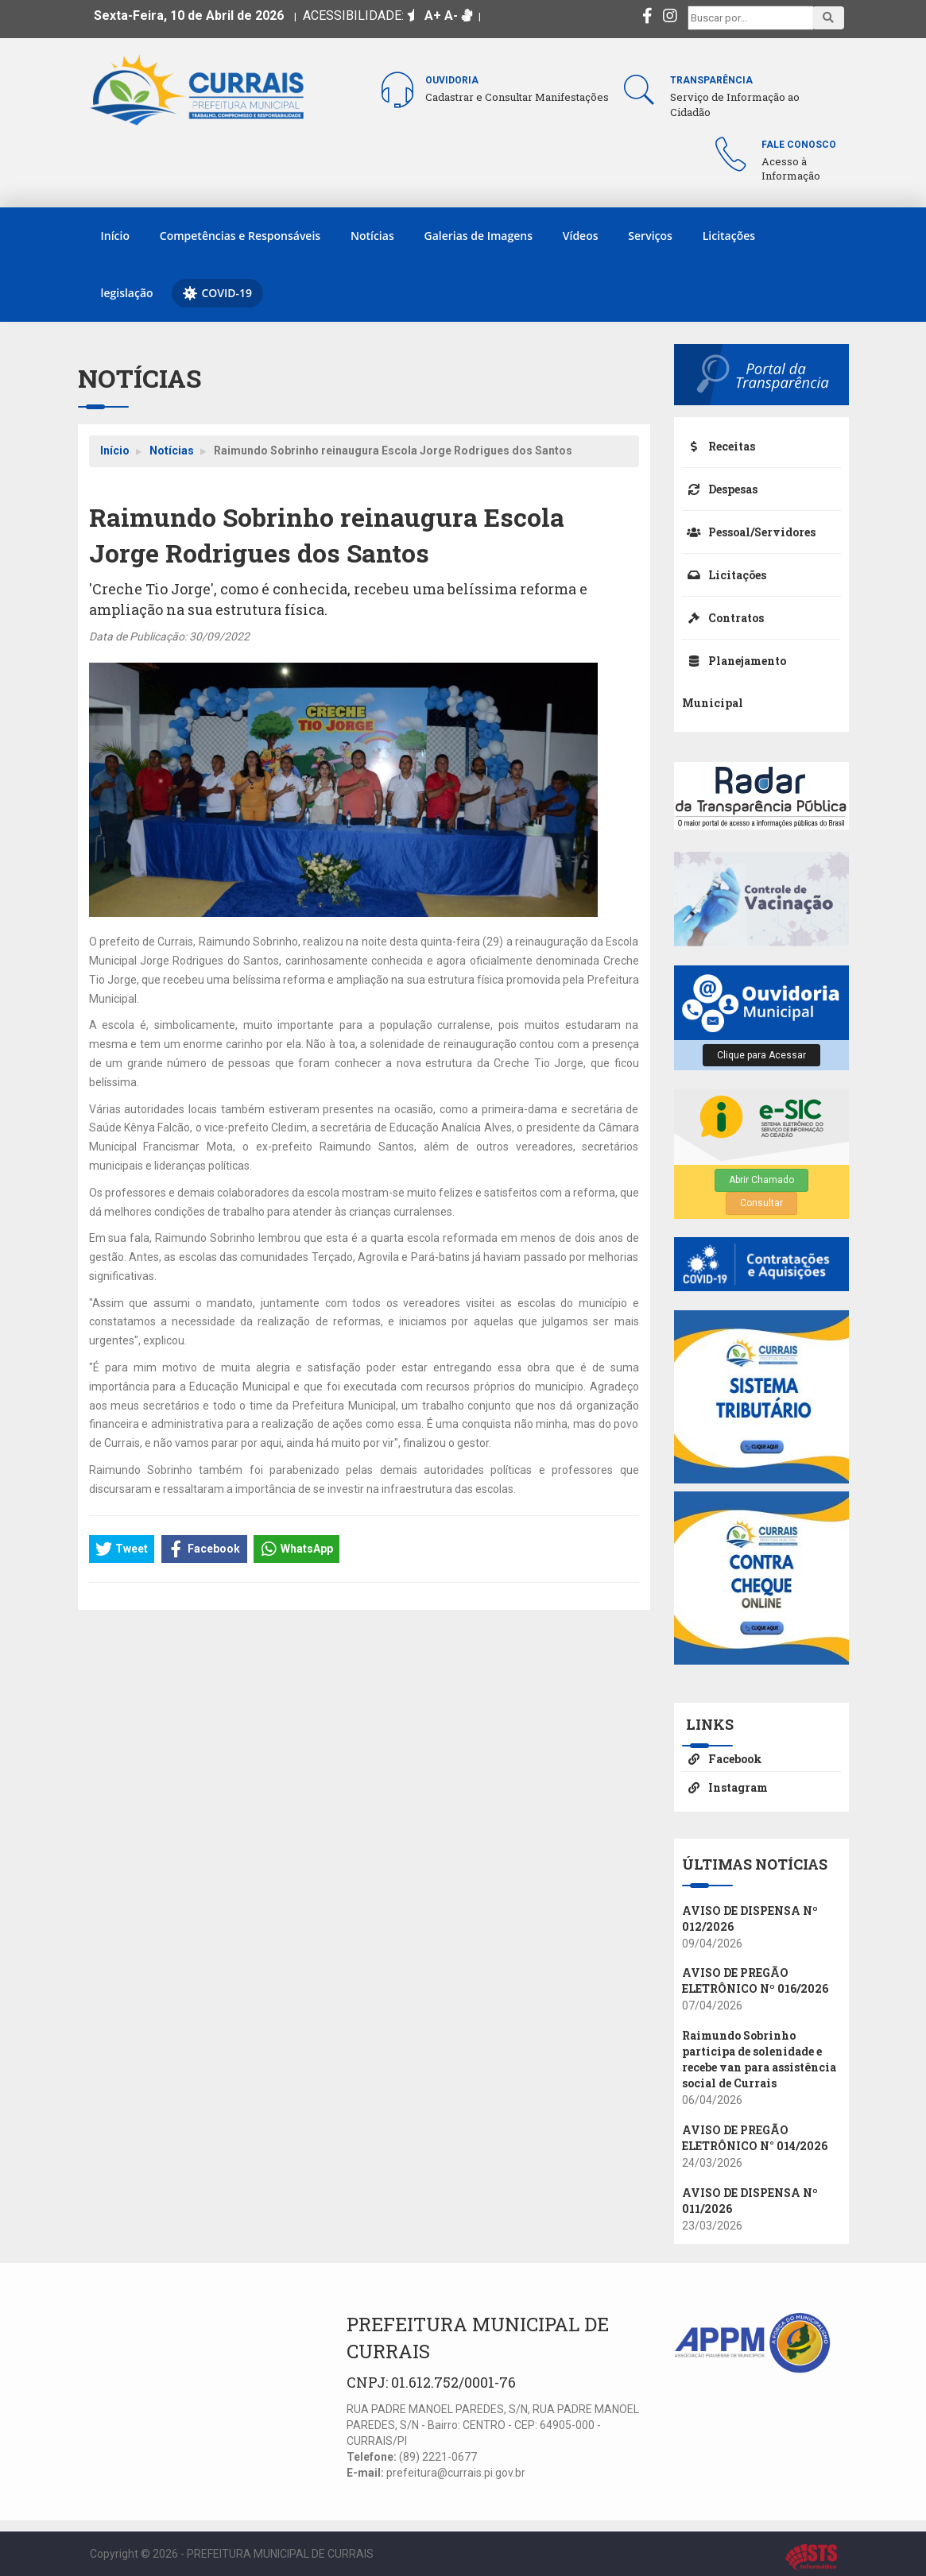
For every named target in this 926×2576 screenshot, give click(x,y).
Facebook (722, 1758)
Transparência (711, 80)
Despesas (719, 489)
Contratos (723, 617)
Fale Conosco (798, 144)
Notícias (372, 235)
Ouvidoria (451, 80)
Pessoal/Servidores (749, 532)
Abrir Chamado (761, 1180)
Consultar (761, 1203)
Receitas (718, 446)
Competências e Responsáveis (240, 235)
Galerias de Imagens (478, 235)
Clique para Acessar (761, 1055)
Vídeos (581, 235)
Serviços (650, 235)
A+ (432, 15)
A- (451, 15)
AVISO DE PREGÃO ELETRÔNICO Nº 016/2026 (755, 1980)
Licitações (729, 235)
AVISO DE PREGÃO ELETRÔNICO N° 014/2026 (754, 2137)
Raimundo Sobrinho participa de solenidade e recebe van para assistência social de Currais (759, 2059)
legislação (127, 292)
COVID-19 (217, 293)
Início (115, 235)
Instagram (725, 1787)
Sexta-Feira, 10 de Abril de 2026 (189, 15)
